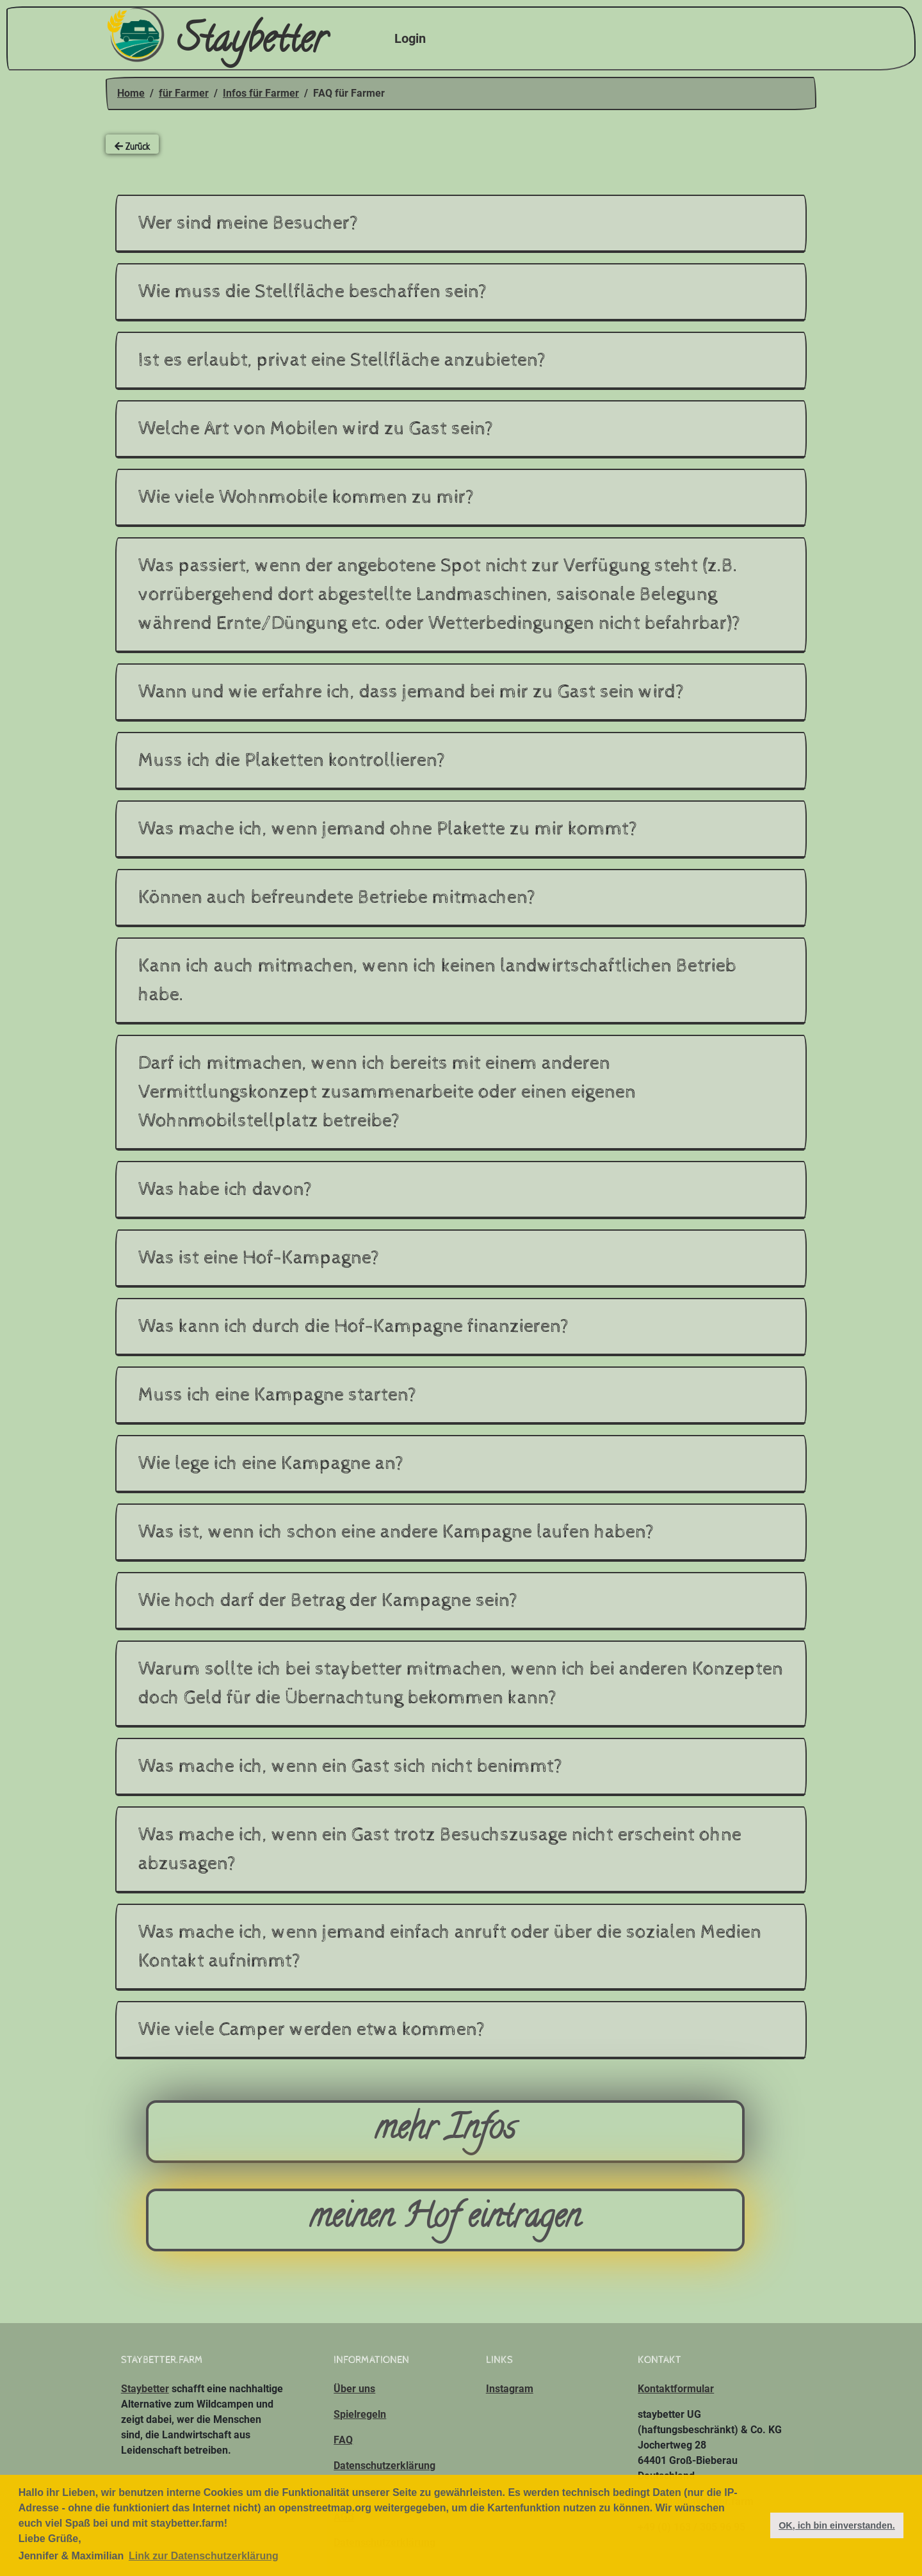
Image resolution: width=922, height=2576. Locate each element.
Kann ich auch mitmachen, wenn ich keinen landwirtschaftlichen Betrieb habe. (437, 980)
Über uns (354, 2389)
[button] (756, 2525)
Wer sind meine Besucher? (248, 223)
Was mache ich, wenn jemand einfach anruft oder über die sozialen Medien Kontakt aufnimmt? (449, 1946)
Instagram (509, 2389)
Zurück (132, 146)
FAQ (343, 2440)
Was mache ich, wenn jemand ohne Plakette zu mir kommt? (388, 829)
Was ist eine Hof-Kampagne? (259, 1258)
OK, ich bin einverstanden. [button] (837, 2525)
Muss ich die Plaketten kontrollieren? (292, 760)
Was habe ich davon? (225, 1189)
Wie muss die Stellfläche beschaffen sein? (312, 291)
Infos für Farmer (261, 93)
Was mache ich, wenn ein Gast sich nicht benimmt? (350, 1766)
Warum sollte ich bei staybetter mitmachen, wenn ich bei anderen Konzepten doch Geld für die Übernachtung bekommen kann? (460, 1683)
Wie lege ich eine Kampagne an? (271, 1463)
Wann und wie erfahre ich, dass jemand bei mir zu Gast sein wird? (411, 692)
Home (131, 93)
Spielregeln (360, 2414)
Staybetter (216, 39)
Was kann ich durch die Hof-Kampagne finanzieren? (353, 1326)
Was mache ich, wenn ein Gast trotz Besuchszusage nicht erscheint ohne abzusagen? (439, 1849)
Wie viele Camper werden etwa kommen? (311, 2029)
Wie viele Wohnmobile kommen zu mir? (306, 497)
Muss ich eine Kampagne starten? (277, 1395)
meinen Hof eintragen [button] (445, 2220)
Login (410, 38)
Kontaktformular (676, 2389)
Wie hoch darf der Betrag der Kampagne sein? (328, 1600)
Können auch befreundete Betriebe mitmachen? (337, 897)
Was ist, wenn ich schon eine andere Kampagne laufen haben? (396, 1532)
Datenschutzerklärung (384, 2465)
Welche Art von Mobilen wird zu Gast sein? (316, 428)
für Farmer (184, 93)
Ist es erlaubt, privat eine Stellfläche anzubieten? (342, 360)
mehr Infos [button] (445, 2131)
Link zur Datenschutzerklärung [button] (204, 2555)
